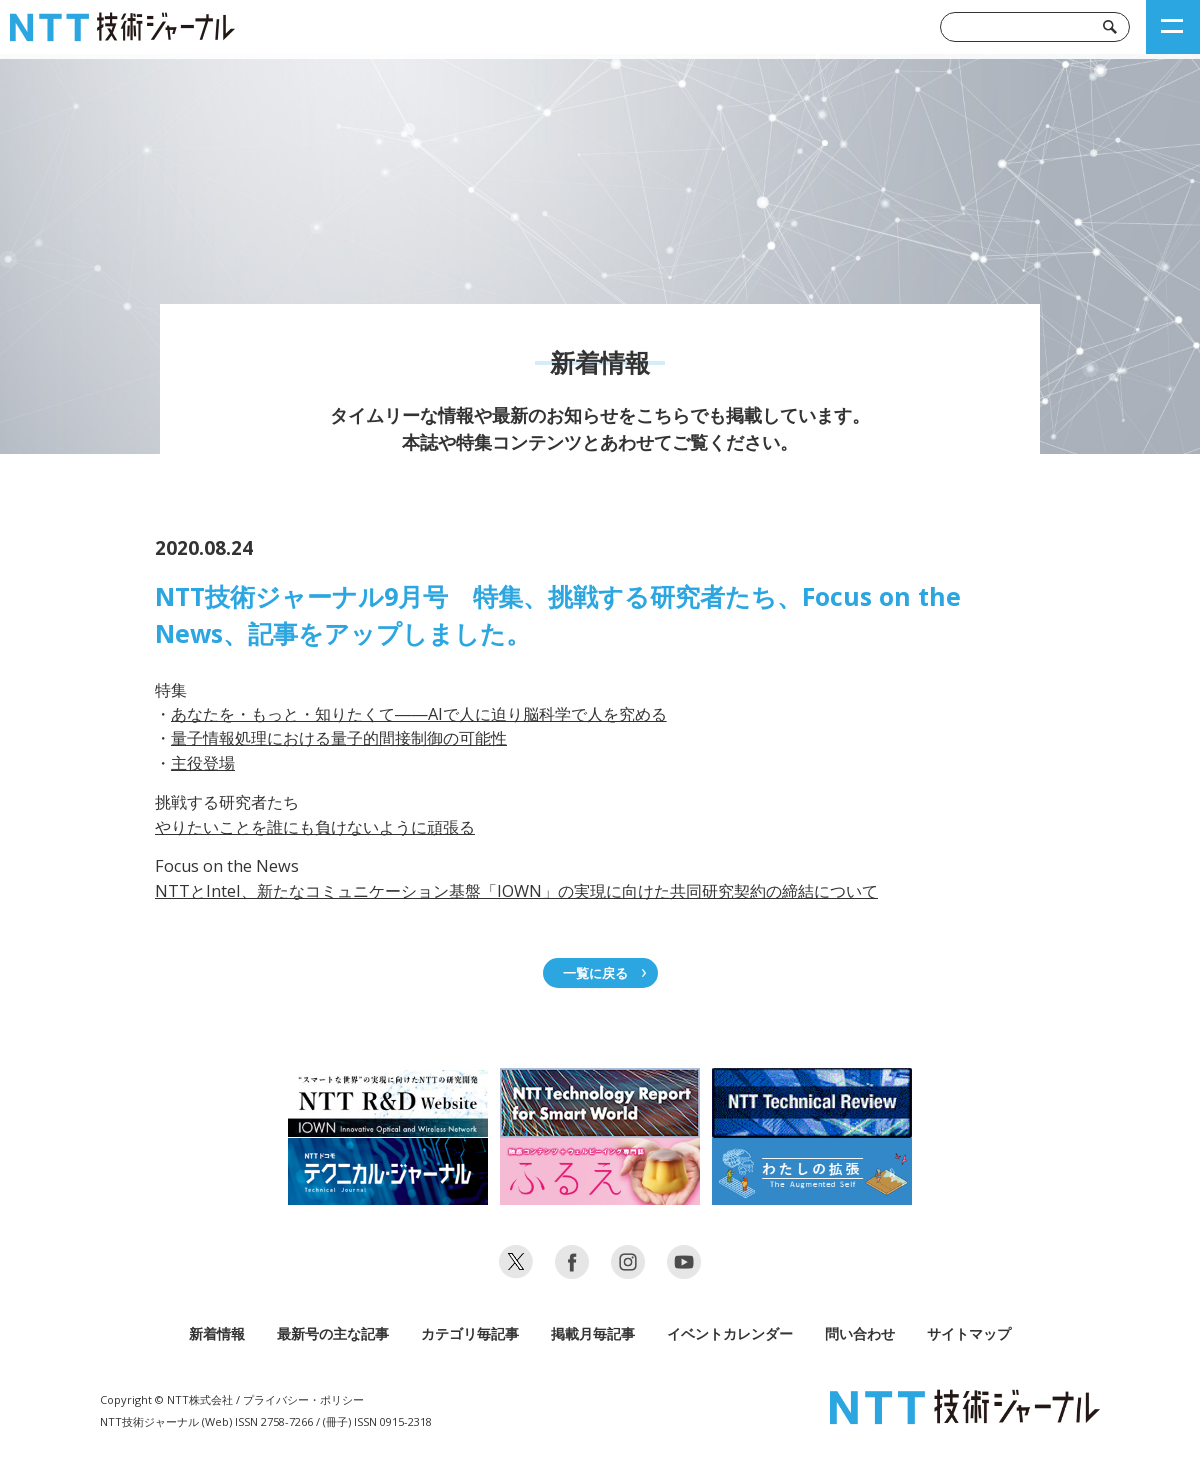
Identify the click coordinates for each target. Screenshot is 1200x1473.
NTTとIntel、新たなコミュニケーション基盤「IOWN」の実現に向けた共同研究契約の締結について (516, 891)
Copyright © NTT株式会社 (166, 1399)
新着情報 (217, 1333)
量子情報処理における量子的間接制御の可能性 (339, 738)
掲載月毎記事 (593, 1333)
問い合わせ (860, 1333)
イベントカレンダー (730, 1333)
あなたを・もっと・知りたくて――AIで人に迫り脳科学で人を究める (419, 714)
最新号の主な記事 (333, 1333)
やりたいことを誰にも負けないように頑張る (315, 827)
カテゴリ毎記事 (470, 1333)
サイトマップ (969, 1333)
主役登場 (203, 763)
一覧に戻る (595, 973)
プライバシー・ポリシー (303, 1399)
